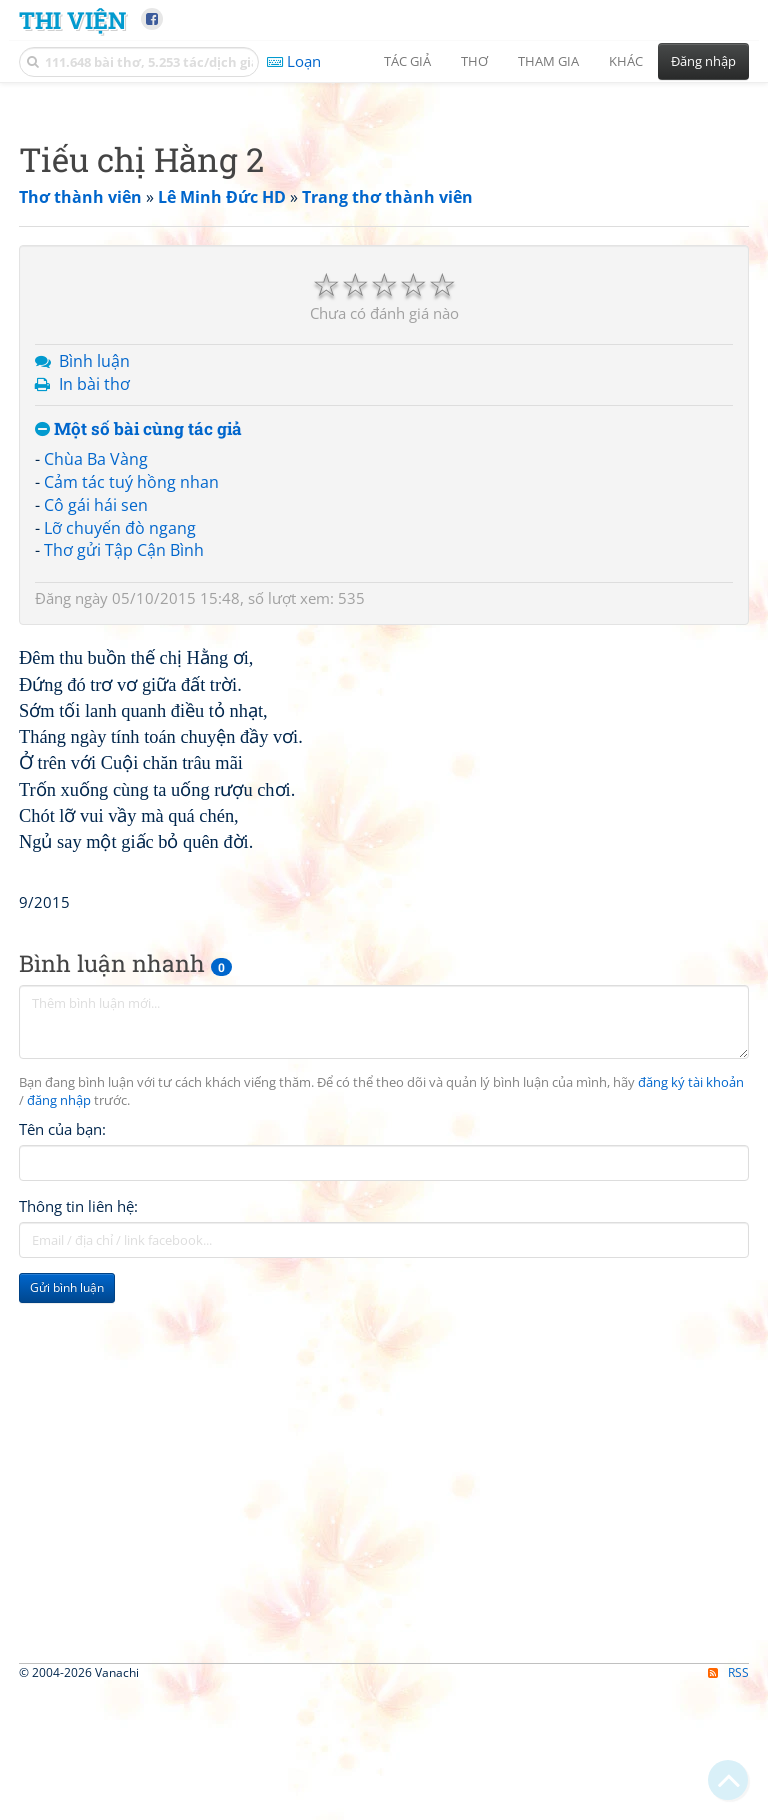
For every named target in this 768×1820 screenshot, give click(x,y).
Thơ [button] (474, 61)
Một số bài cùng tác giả (138, 709)
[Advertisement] (384, 235)
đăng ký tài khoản (691, 1642)
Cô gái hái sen (96, 785)
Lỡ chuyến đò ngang (120, 808)
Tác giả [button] (407, 61)
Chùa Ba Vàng (96, 739)
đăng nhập (59, 1660)
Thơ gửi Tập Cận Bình (124, 830)
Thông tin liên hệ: (78, 1766)
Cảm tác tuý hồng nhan (131, 762)
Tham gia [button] (548, 61)
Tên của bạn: (62, 1689)
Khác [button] (626, 61)
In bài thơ (94, 664)
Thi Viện (72, 19)
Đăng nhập (703, 61)
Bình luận (94, 641)
